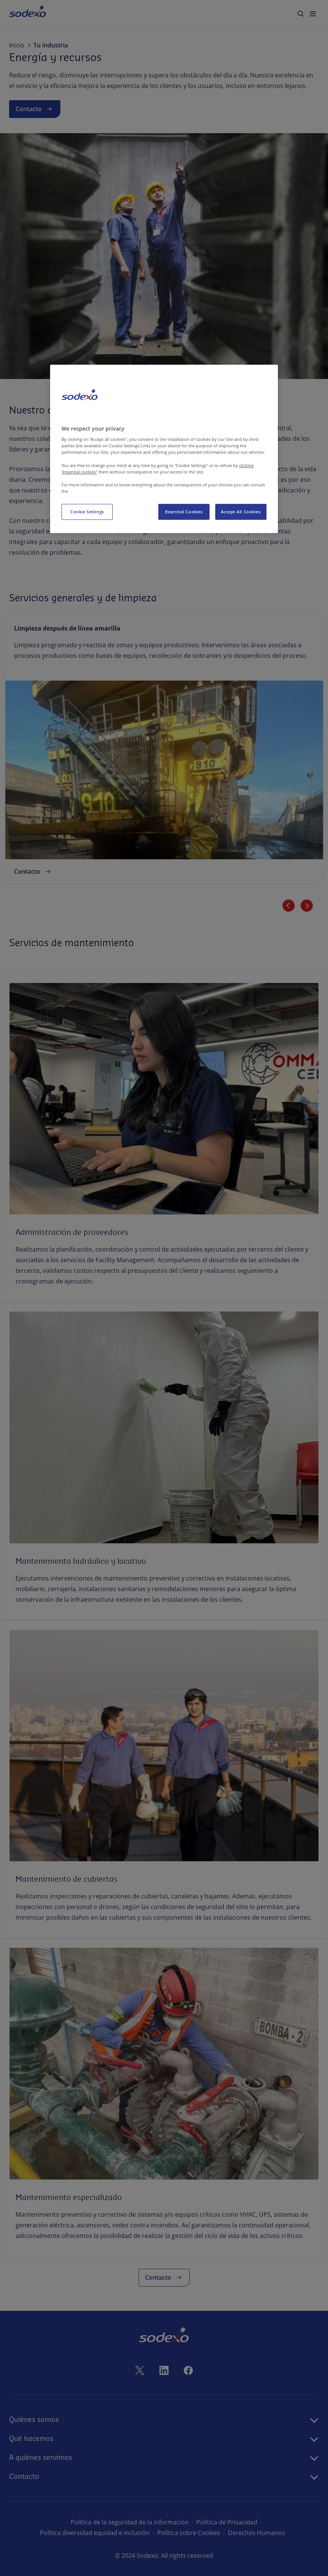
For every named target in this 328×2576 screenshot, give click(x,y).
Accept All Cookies (240, 511)
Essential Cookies (184, 511)
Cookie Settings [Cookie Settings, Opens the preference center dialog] (87, 511)
